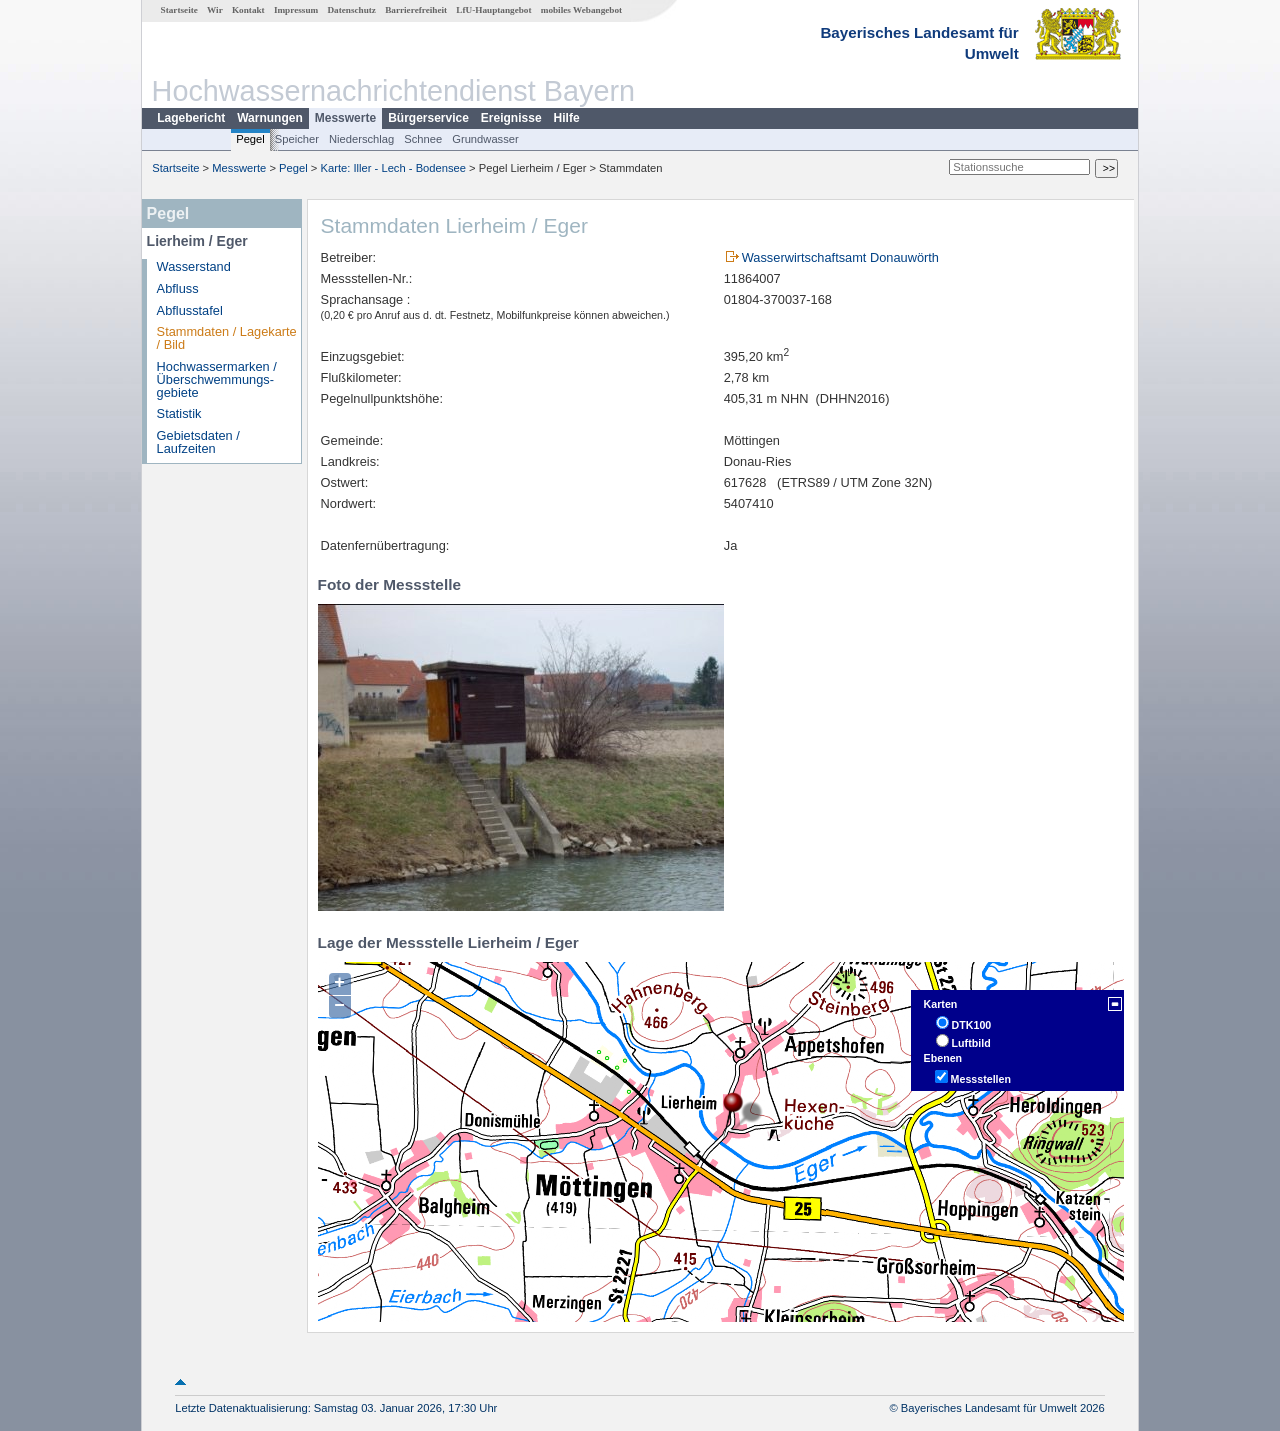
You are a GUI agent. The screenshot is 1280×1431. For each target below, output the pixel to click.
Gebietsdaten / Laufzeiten (198, 442)
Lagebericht (191, 118)
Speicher (297, 139)
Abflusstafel (190, 310)
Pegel (250, 139)
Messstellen (981, 1079)
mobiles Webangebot (581, 10)
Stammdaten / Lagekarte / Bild (227, 338)
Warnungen (270, 118)
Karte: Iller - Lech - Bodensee (394, 168)
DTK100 (972, 1025)
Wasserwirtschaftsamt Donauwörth (840, 257)
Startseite (179, 10)
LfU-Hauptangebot (493, 10)
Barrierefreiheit (416, 10)
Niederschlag (361, 139)
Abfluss (178, 288)
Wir (215, 10)
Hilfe (567, 118)
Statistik (179, 413)
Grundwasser (485, 139)
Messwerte (345, 118)
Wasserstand (194, 266)
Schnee (423, 139)
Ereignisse (511, 118)
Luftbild (971, 1043)
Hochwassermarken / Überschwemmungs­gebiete (217, 379)
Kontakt (248, 10)
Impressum (296, 10)
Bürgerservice (428, 118)
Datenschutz (351, 10)
